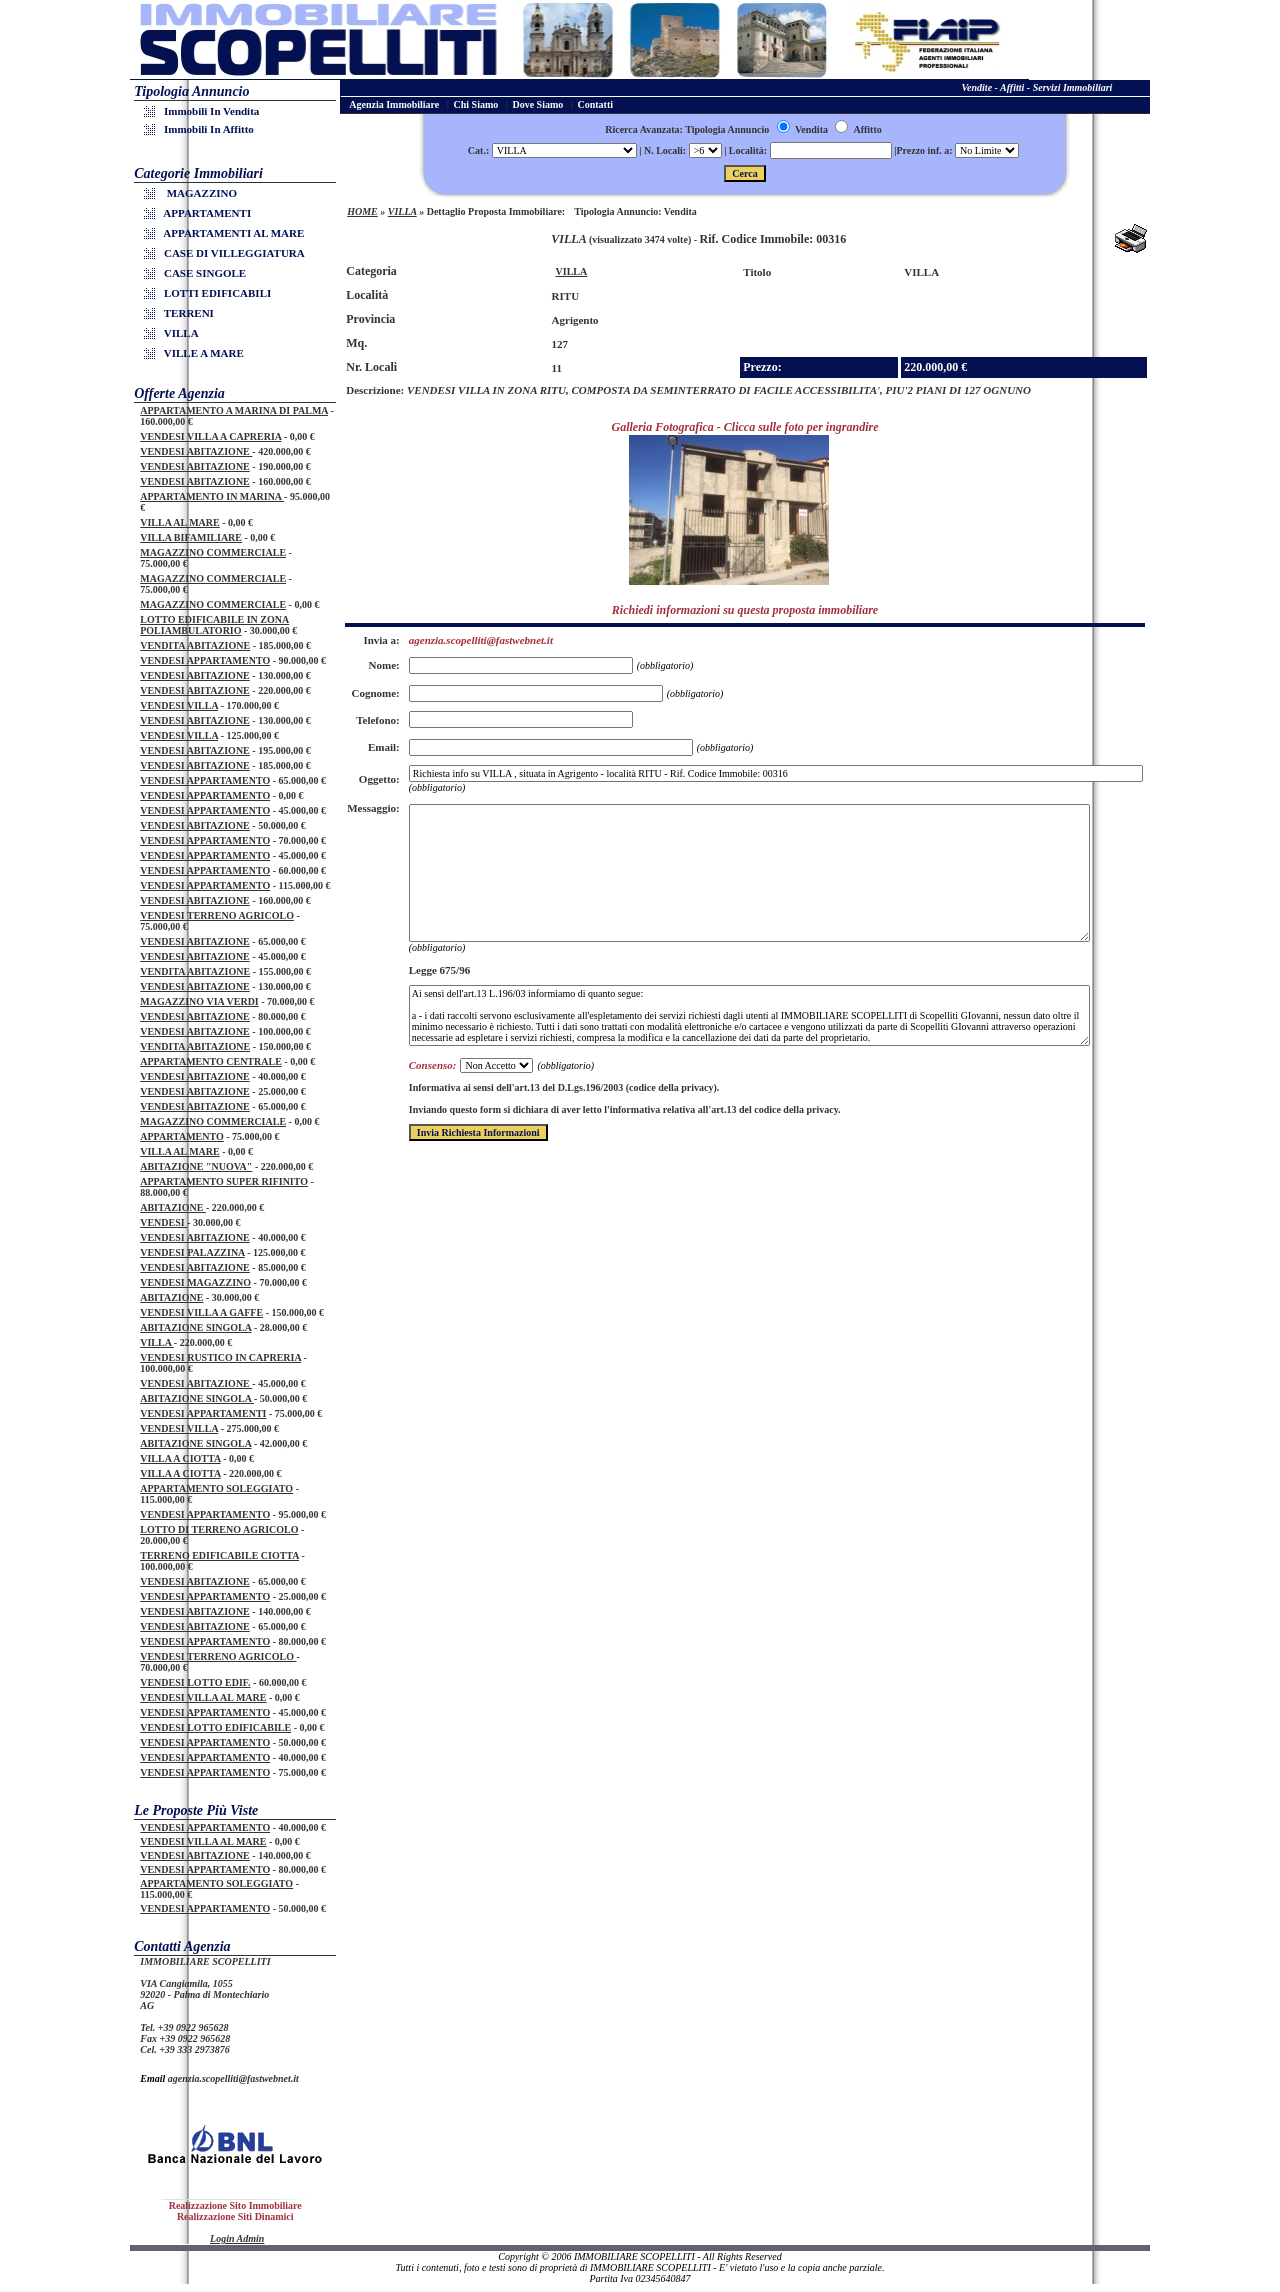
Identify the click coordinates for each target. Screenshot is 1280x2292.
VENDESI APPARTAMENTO (205, 660)
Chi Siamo (476, 104)
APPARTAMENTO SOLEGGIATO (216, 1488)
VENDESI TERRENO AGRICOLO (217, 915)
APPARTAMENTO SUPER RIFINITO (224, 1181)
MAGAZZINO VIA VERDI (199, 1001)
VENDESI (163, 1222)
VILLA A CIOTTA (180, 1458)
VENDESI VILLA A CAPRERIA (210, 436)
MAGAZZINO (193, 193)
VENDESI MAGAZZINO (195, 1282)
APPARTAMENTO (182, 1136)
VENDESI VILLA (179, 705)
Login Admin (237, 2238)
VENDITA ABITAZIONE (195, 645)
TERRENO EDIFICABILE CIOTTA (219, 1555)
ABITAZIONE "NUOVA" (196, 1166)
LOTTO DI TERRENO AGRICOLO (219, 1529)
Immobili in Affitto (202, 129)
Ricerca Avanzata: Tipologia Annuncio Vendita (716, 129)
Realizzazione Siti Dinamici (235, 2216)
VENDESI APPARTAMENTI (203, 1413)
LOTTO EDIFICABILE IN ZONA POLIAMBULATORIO (214, 625)
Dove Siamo (537, 104)
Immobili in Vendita (204, 111)
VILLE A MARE (197, 353)
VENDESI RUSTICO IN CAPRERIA (220, 1357)
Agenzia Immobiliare (394, 104)
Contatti (596, 104)
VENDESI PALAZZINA (192, 1252)
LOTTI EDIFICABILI (210, 293)
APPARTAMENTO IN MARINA (212, 496)
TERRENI (182, 313)
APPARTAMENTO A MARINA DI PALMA (234, 410)
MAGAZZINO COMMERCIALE (213, 552)
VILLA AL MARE (179, 522)
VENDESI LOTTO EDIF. (195, 1682)
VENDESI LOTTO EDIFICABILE (215, 1727)
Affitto (858, 129)
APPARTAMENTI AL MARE (227, 233)
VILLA (174, 333)
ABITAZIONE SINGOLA (195, 1327)
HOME (362, 211)
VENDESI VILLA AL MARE (203, 1697)
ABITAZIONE (173, 1207)
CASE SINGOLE (198, 273)
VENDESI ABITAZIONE (196, 451)
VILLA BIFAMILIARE (191, 537)
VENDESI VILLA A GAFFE (201, 1312)
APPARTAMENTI (200, 213)
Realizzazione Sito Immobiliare (235, 2205)
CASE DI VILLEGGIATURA (227, 253)
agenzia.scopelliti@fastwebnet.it (233, 2078)
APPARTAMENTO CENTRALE (211, 1061)
